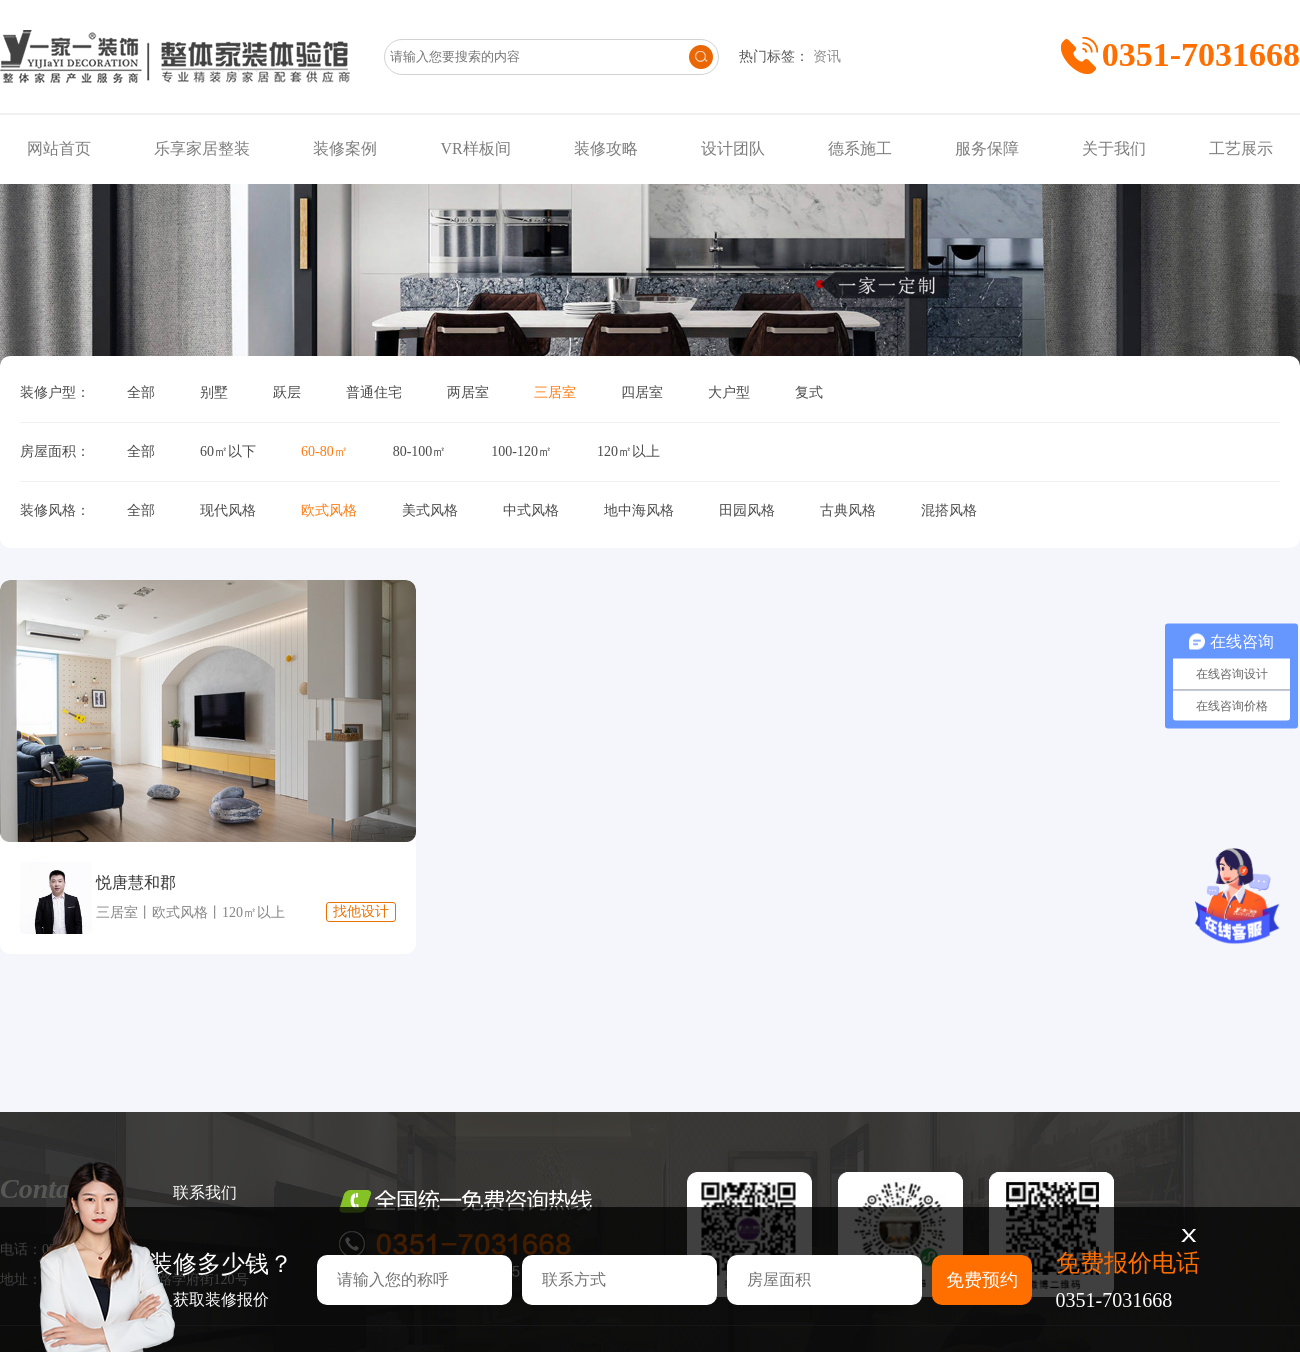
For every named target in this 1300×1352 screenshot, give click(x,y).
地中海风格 (639, 510)
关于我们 (1114, 148)
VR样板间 (475, 148)
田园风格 (747, 510)
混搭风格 (949, 510)
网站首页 (59, 148)
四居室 (642, 392)
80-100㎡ (420, 451)
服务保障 (987, 148)
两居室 (468, 392)
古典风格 (848, 510)
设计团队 (733, 148)
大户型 (729, 392)
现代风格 (228, 510)
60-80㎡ (324, 451)
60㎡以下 (228, 451)
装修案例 (345, 148)
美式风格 (430, 510)
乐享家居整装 (202, 148)
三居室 (555, 392)
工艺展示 (1241, 148)
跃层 (287, 392)
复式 (809, 392)
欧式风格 (329, 510)
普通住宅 (374, 392)
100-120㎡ (521, 451)
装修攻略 (606, 148)
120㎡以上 (628, 451)
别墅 (214, 392)
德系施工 (860, 148)
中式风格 (531, 510)
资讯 (827, 56)
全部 (141, 392)
